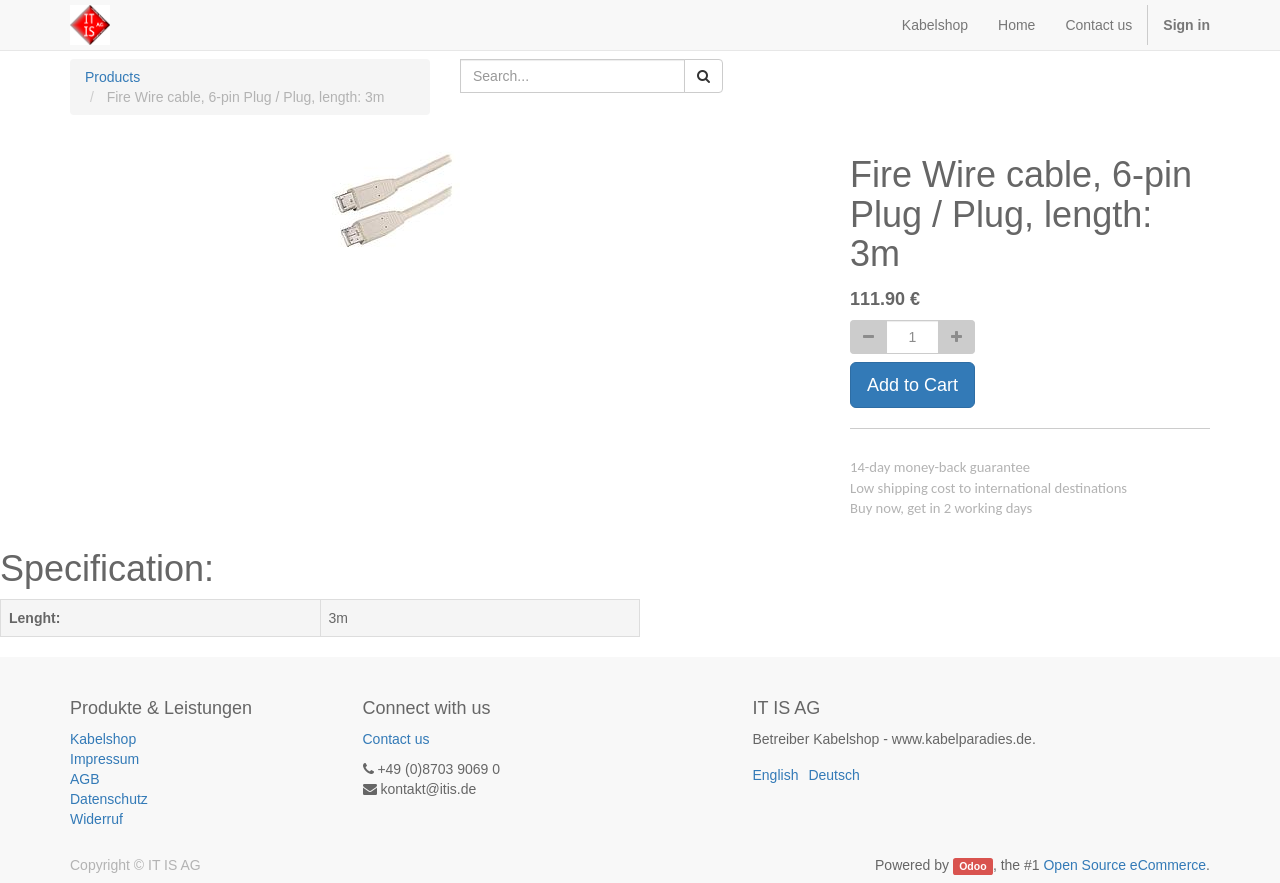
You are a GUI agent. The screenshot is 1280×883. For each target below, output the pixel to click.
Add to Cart (912, 385)
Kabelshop (103, 739)
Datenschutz (109, 799)
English (776, 775)
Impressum (104, 759)
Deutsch (833, 775)
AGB (85, 779)
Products (112, 77)
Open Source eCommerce (1124, 865)
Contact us (396, 739)
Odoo (972, 866)
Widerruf (96, 819)
